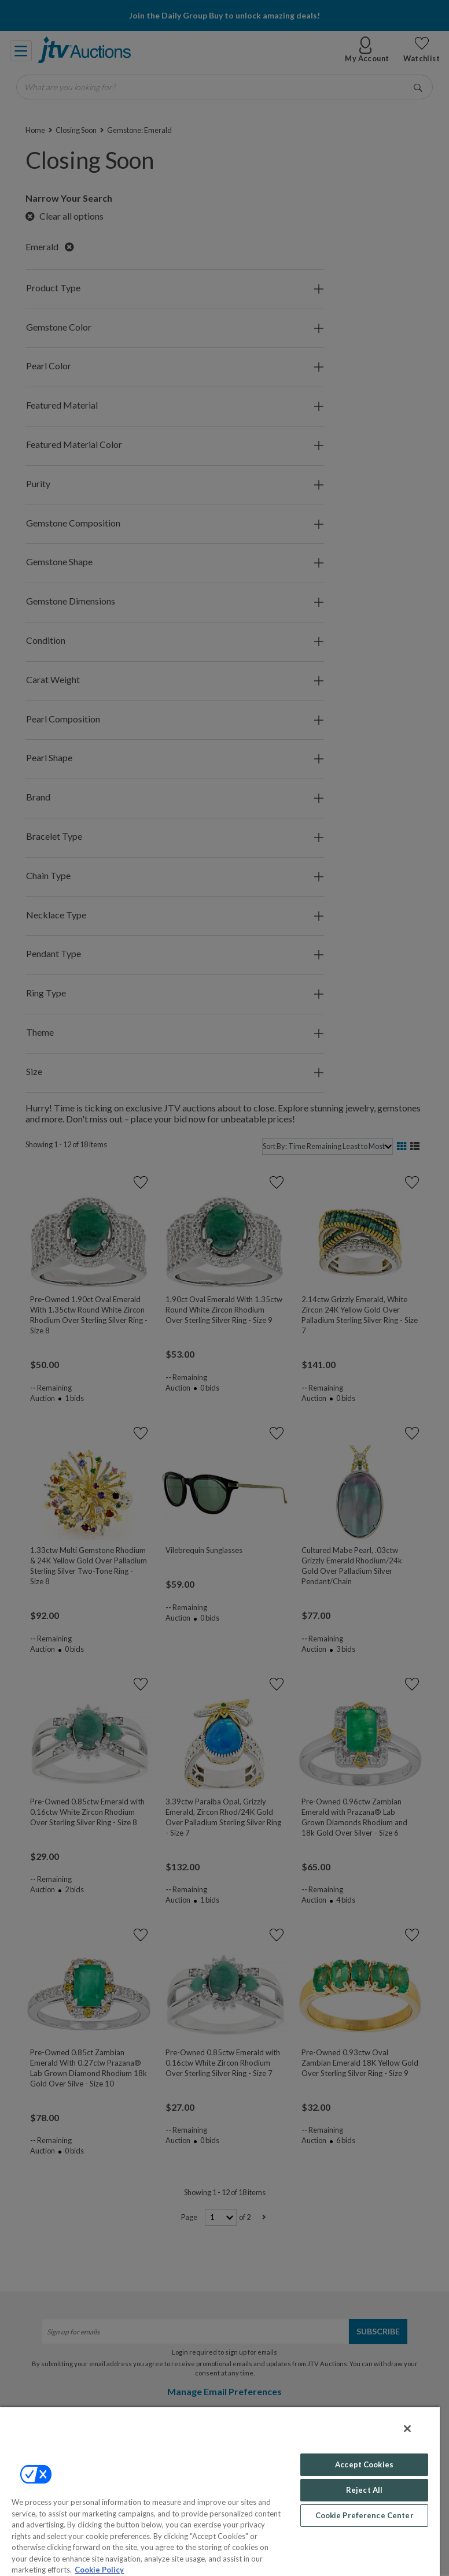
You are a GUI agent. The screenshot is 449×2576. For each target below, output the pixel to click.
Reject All (364, 2490)
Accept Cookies (364, 2464)
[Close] (407, 2428)
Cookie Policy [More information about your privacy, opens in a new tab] (99, 2569)
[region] (220, 2491)
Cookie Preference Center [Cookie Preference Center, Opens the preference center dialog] (364, 2515)
